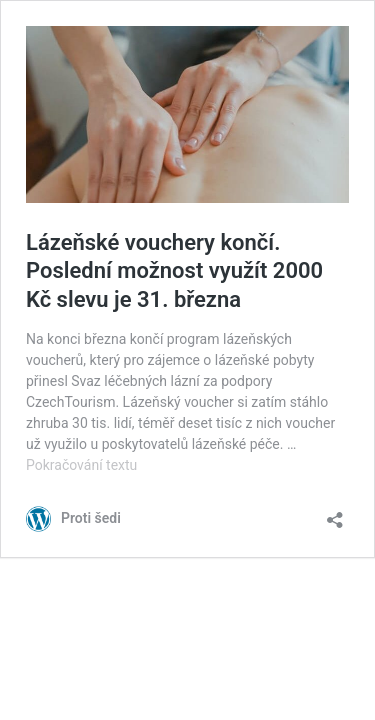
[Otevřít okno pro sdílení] (335, 513)
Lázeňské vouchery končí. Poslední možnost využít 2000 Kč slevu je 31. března (174, 271)
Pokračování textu (81, 465)
